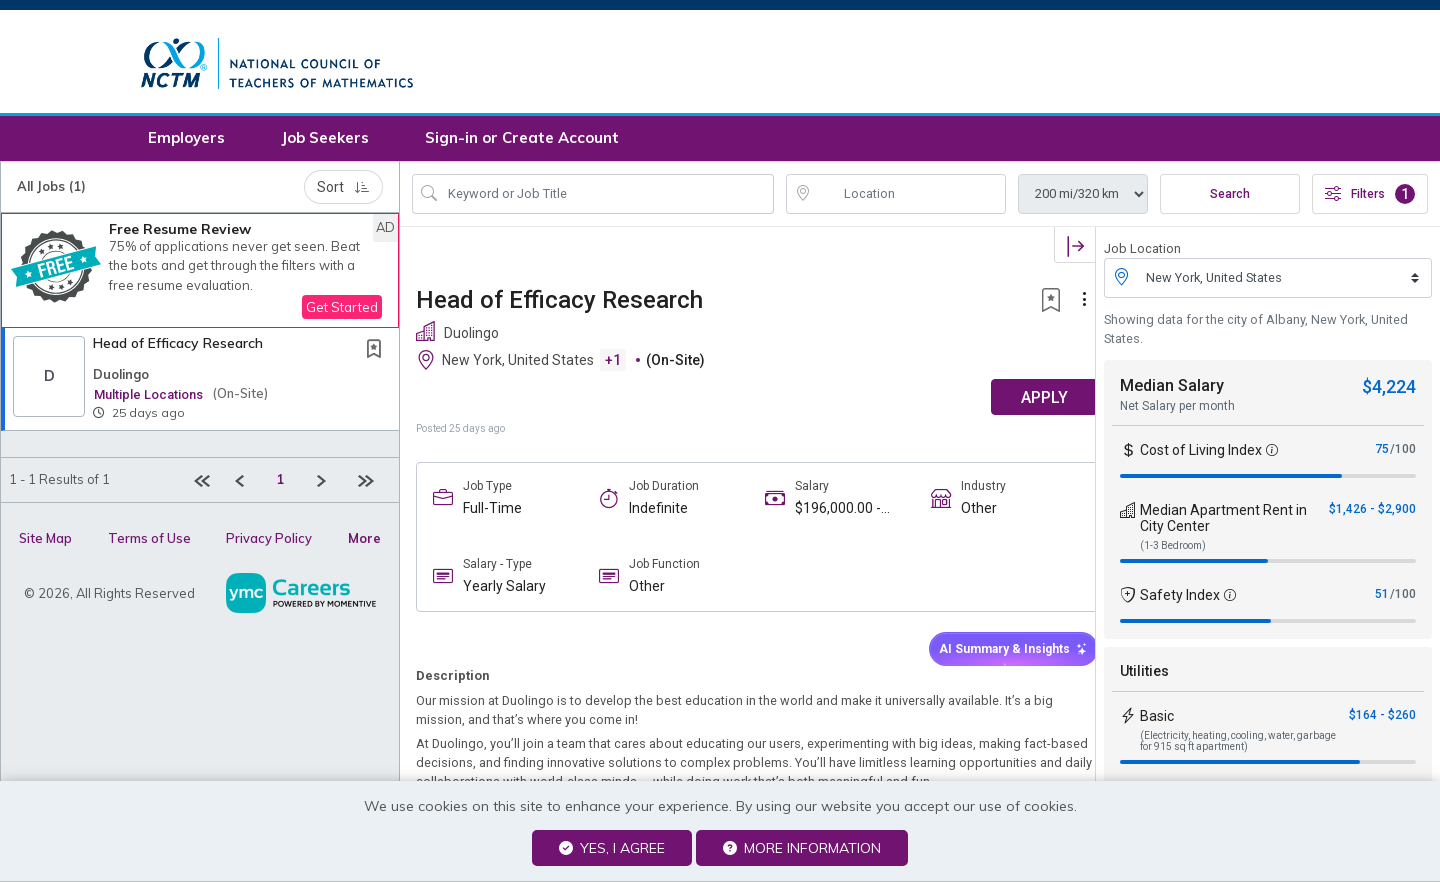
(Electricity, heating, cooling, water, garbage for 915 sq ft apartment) (1238, 745)
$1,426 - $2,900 (1372, 513)
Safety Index (1180, 599)
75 (1382, 453)
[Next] (329, 483)
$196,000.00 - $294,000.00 (829, 511)
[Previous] (247, 483)
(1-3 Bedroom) (1173, 549)
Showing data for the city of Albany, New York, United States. (1256, 332)
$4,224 (1389, 390)
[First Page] (206, 483)
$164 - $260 (1382, 719)
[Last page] (370, 483)
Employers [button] (186, 141)
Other (965, 511)
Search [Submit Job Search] (1230, 197)
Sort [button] (343, 190)
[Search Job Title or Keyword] (607, 197)
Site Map (45, 541)
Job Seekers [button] (325, 141)
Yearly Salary (504, 590)
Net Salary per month (1177, 410)
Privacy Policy (269, 541)
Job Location (1142, 251)
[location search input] (910, 197)
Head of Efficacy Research (178, 346)
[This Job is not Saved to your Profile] (378, 353)
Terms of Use (149, 541)
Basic (1157, 720)
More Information (802, 848)
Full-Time (492, 511)
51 (1382, 598)
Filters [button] (1370, 197)
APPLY (1025, 400)
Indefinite (653, 511)
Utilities (1144, 675)
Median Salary (1172, 389)
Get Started (342, 310)
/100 (1403, 453)
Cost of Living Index (1201, 454)
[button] (200, 273)
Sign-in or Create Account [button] (522, 141)
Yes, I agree (612, 848)
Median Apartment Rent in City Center (1223, 522)
